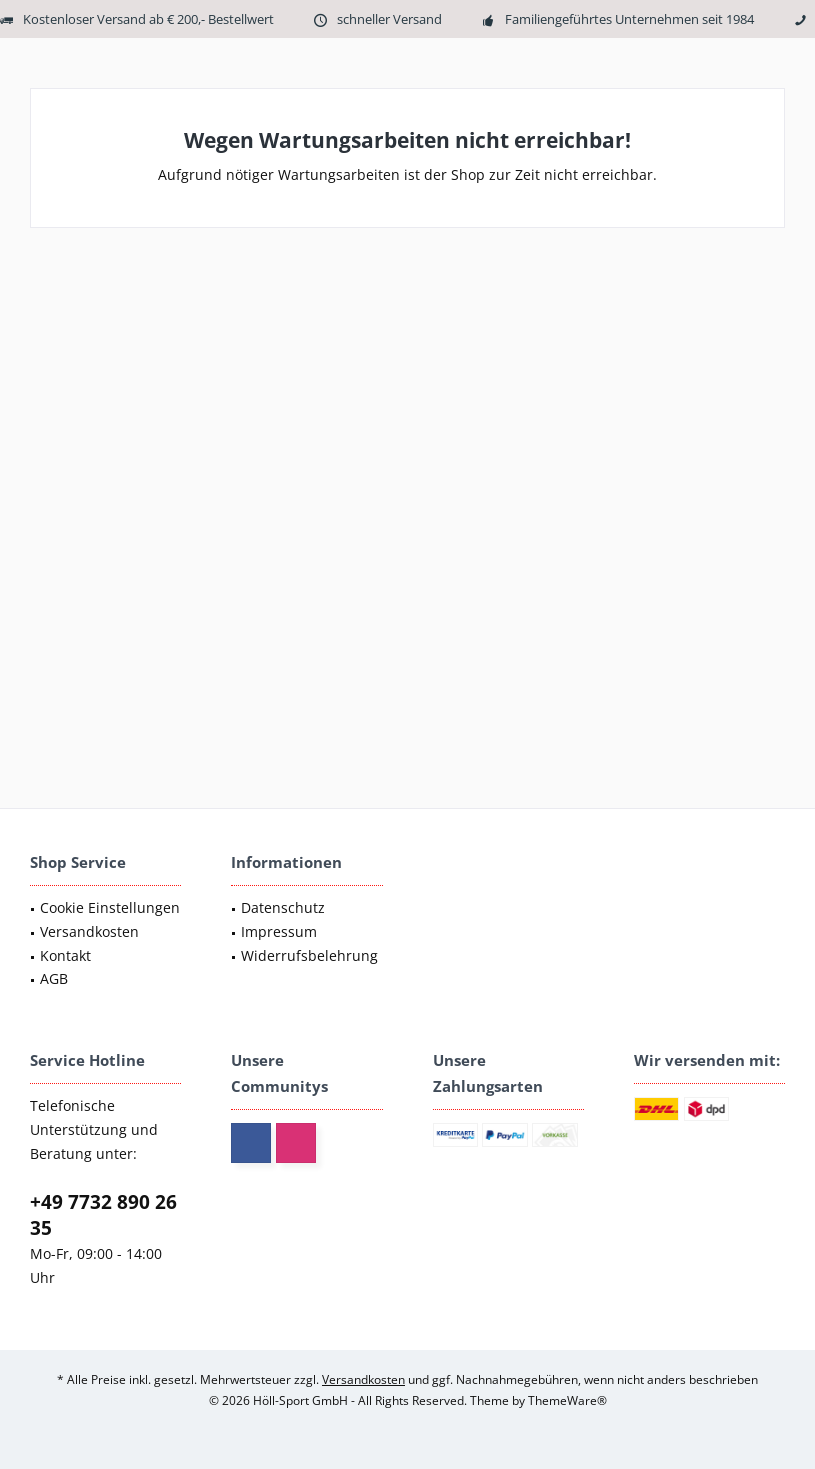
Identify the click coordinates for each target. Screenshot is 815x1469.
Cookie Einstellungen (110, 907)
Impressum (279, 931)
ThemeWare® (567, 1400)
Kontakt (65, 955)
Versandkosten (89, 931)
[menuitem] (105, 908)
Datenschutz (283, 907)
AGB (54, 978)
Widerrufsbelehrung (309, 955)
